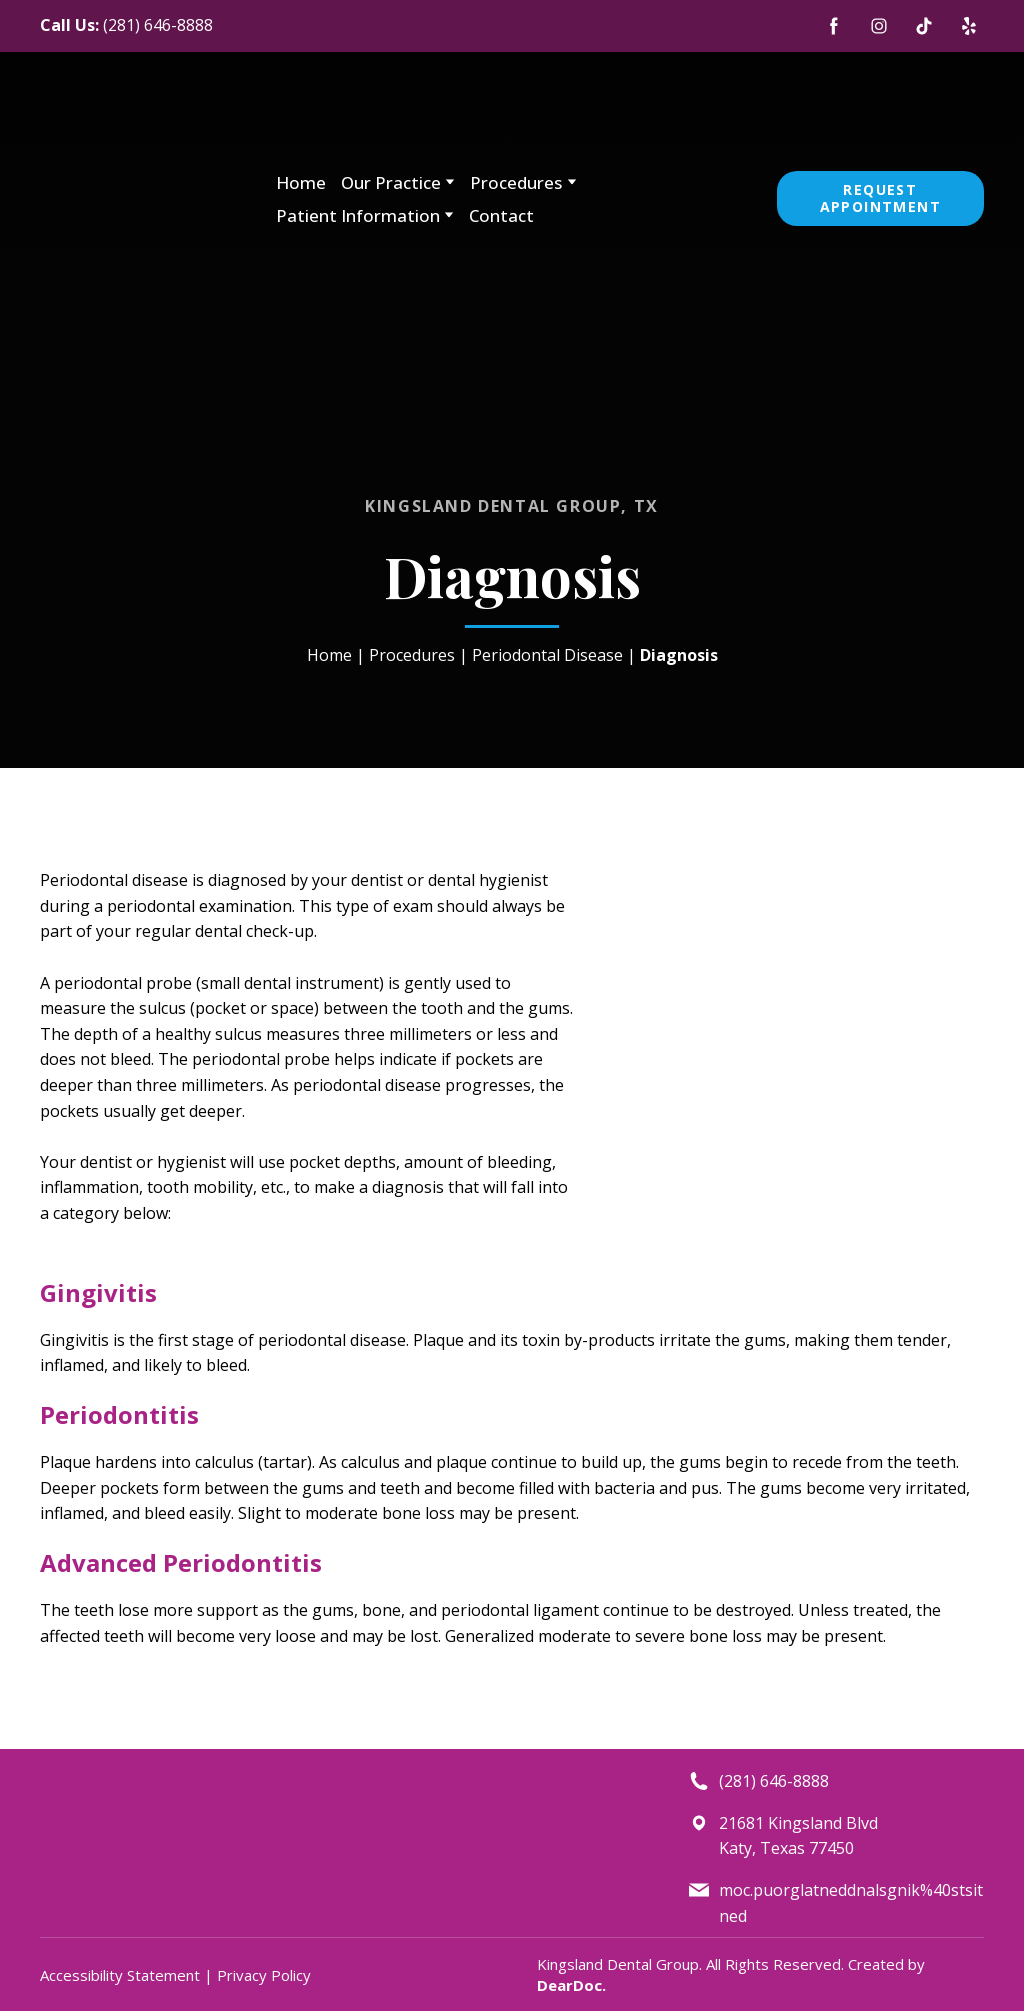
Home (301, 182)
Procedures (516, 182)
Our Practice (391, 182)
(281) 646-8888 (158, 25)
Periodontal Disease (547, 655)
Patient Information (358, 215)
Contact (501, 215)
